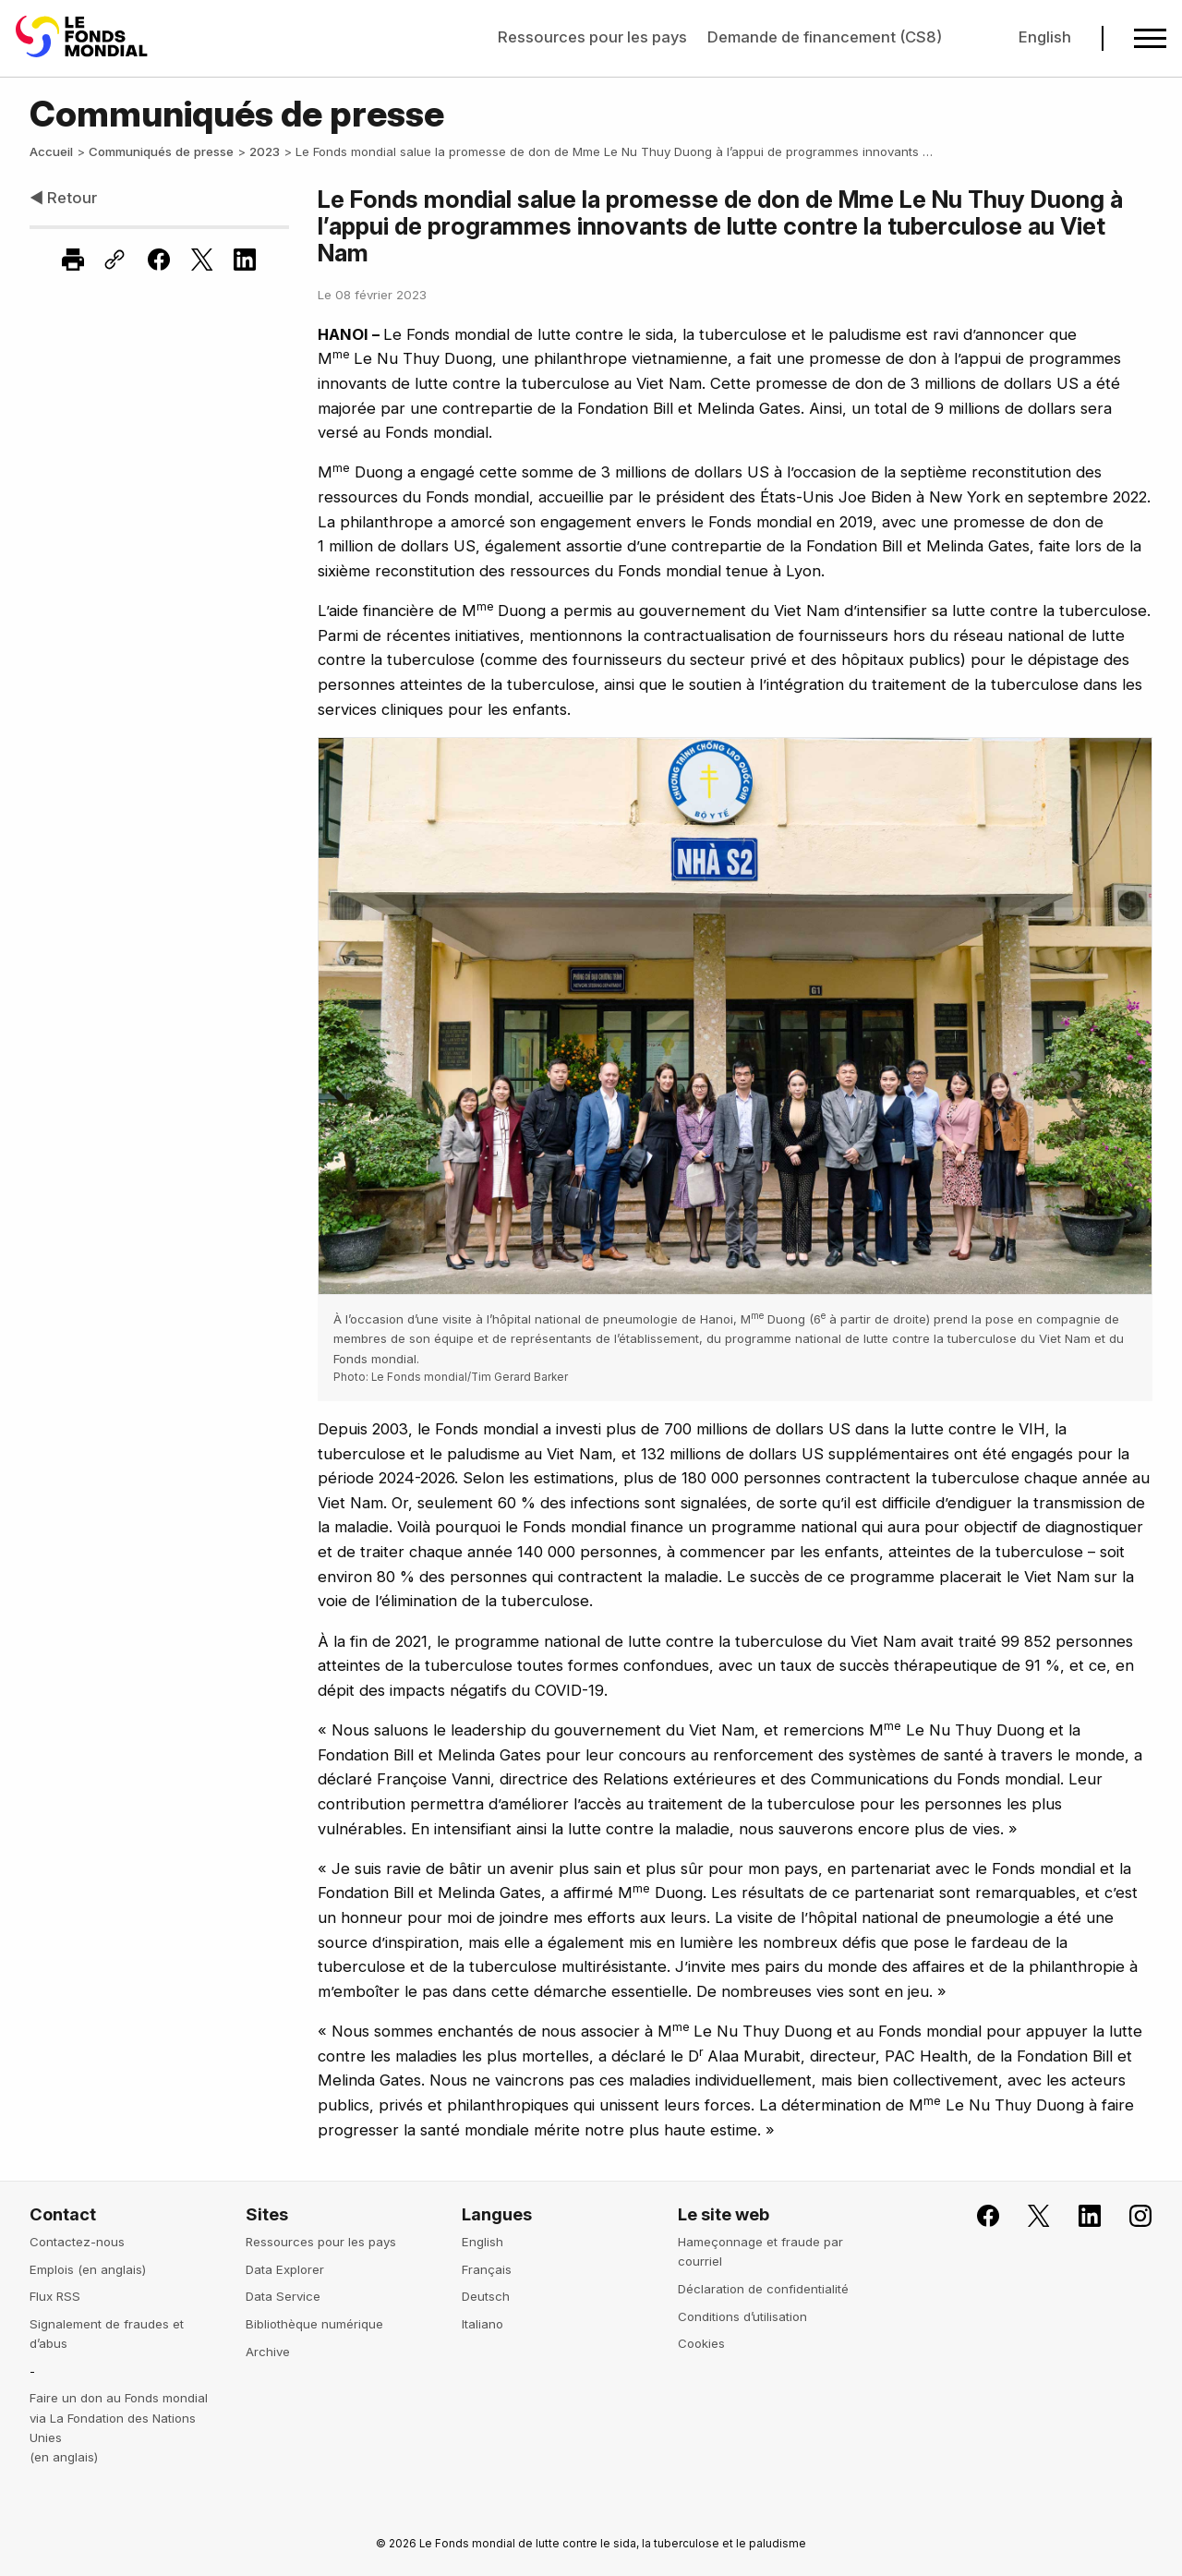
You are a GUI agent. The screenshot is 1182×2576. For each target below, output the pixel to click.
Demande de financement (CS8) (824, 37)
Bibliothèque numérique (314, 2323)
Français (487, 2269)
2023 (264, 151)
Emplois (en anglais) (88, 2269)
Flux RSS (55, 2296)
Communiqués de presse (161, 151)
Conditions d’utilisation (742, 2316)
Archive (268, 2351)
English (1045, 37)
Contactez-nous (77, 2241)
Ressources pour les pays (592, 37)
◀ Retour (63, 197)
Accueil (51, 151)
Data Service (283, 2296)
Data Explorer (285, 2269)
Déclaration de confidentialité (763, 2288)
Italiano (482, 2323)
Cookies (701, 2343)
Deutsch (486, 2296)
